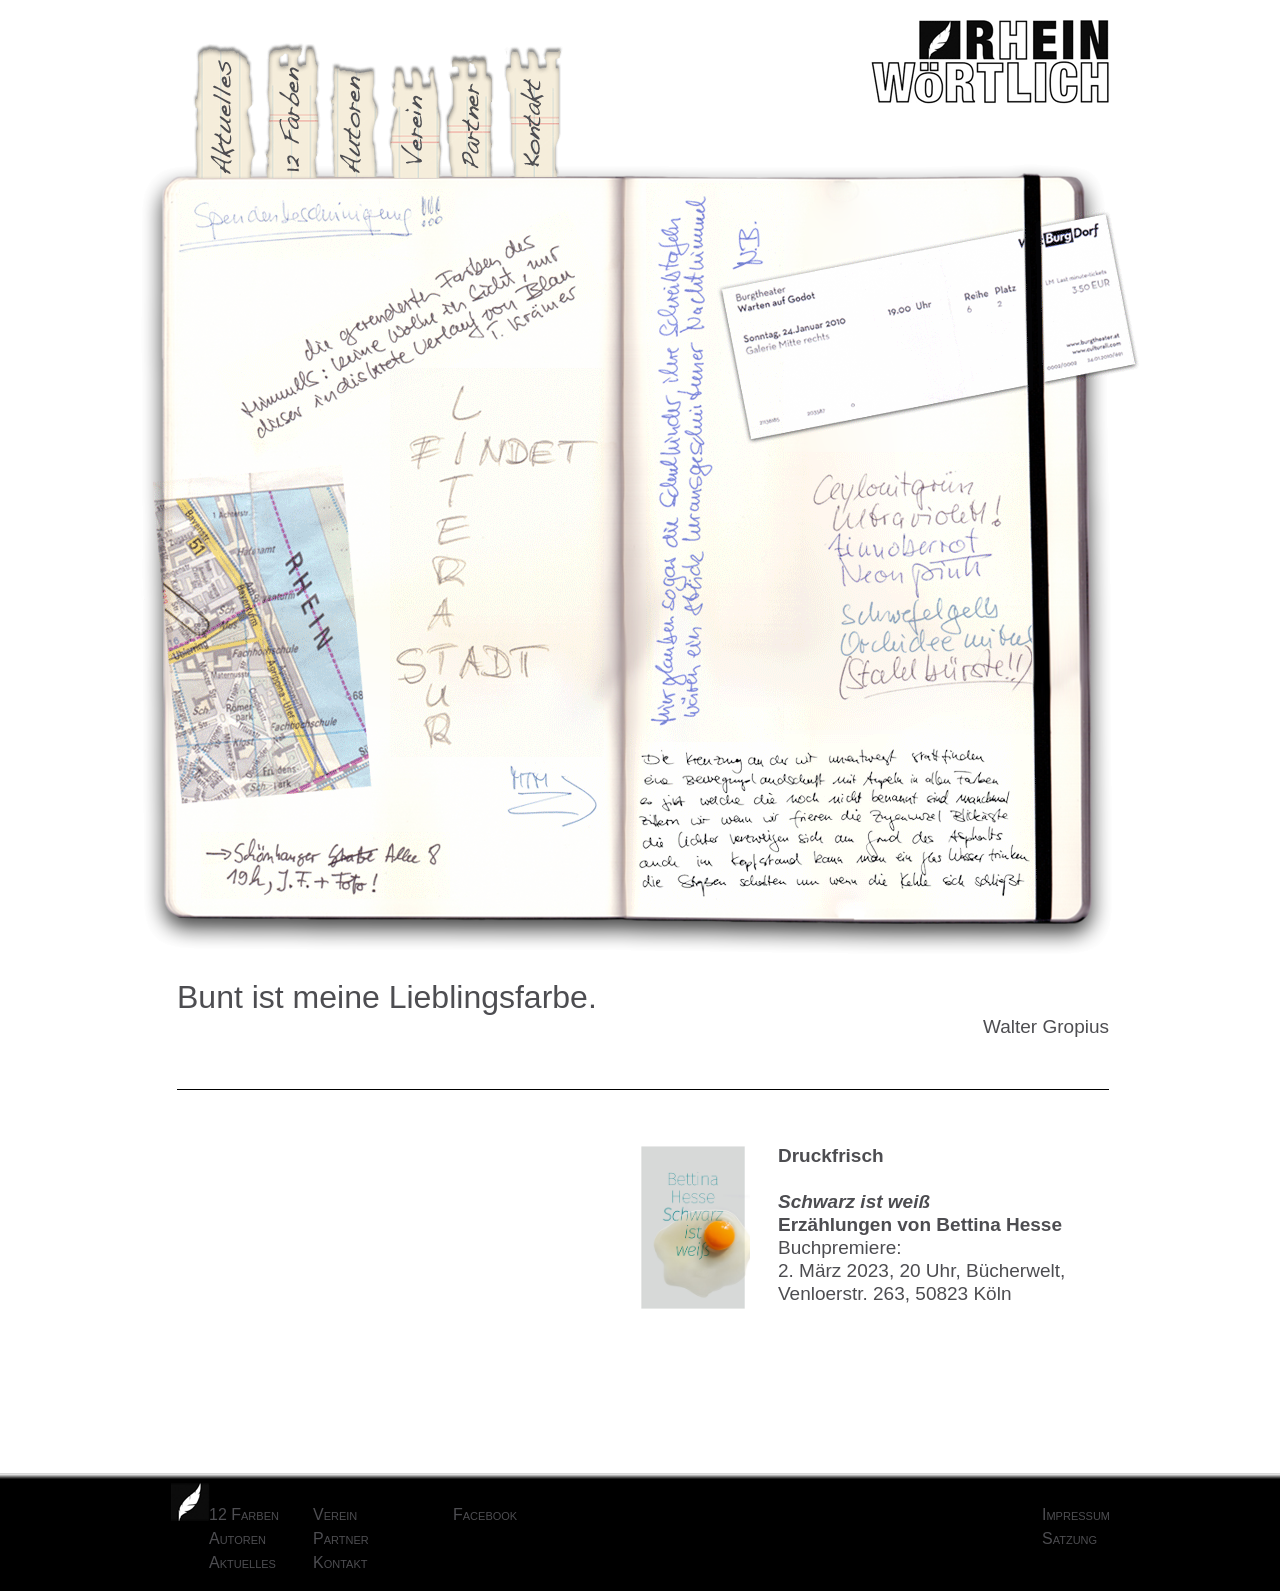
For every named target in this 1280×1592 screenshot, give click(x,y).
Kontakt (340, 1562)
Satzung (1069, 1538)
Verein (335, 1514)
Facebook (485, 1514)
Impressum (1076, 1514)
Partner (341, 1538)
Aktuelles (242, 1562)
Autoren (237, 1538)
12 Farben (244, 1514)
